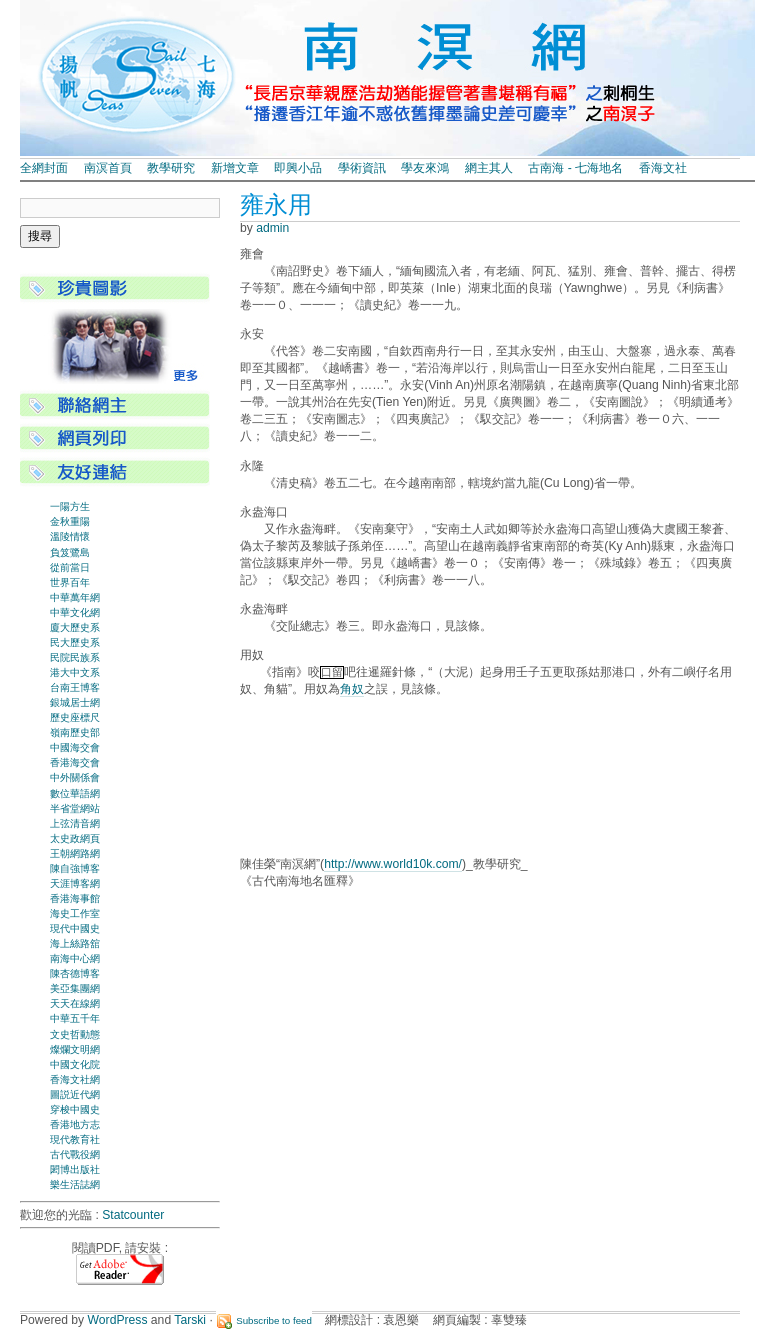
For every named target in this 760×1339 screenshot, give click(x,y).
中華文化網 (75, 612)
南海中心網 (75, 958)
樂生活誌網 (75, 1184)
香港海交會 (75, 762)
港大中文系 (75, 672)
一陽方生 (70, 506)
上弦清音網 (75, 823)
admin (272, 228)
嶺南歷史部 (75, 732)
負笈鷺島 (70, 552)
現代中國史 (75, 928)
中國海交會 (75, 747)
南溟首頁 (108, 168)
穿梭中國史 (75, 1109)
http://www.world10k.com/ (393, 864)
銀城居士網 (75, 702)
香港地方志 (75, 1124)
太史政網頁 (75, 838)
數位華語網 (75, 793)
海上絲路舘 (75, 943)
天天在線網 (75, 1003)
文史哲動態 (75, 1034)
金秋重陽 (70, 521)
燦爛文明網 (75, 1049)
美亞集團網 (75, 988)
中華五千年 (75, 1018)
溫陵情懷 (70, 536)
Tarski (190, 1320)
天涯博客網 (75, 883)
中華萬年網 (75, 597)
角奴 (352, 689)
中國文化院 (75, 1064)
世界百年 (70, 582)
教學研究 (171, 168)
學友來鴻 (425, 168)
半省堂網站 (75, 808)
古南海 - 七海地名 (575, 168)
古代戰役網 (75, 1154)
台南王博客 (75, 687)
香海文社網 (75, 1079)
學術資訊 (362, 168)
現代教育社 (75, 1139)
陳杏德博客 (75, 973)
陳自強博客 (75, 868)
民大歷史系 (75, 642)
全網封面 (44, 168)
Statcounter (133, 1215)
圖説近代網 (75, 1094)
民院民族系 (75, 657)
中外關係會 (75, 777)
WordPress (118, 1320)
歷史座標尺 (75, 717)
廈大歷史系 (75, 627)
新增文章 (235, 168)
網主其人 (489, 168)
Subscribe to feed (274, 1320)
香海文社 (663, 168)
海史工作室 (75, 913)
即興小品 (298, 168)
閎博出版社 (75, 1169)
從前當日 (70, 567)
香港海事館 (75, 898)
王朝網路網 (75, 853)
